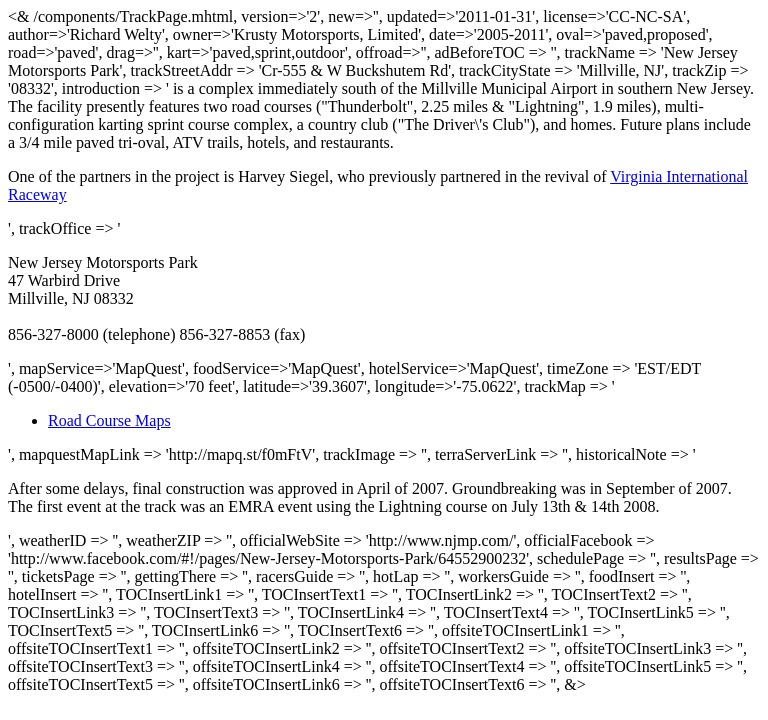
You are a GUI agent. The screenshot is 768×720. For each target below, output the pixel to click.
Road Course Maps (109, 420)
